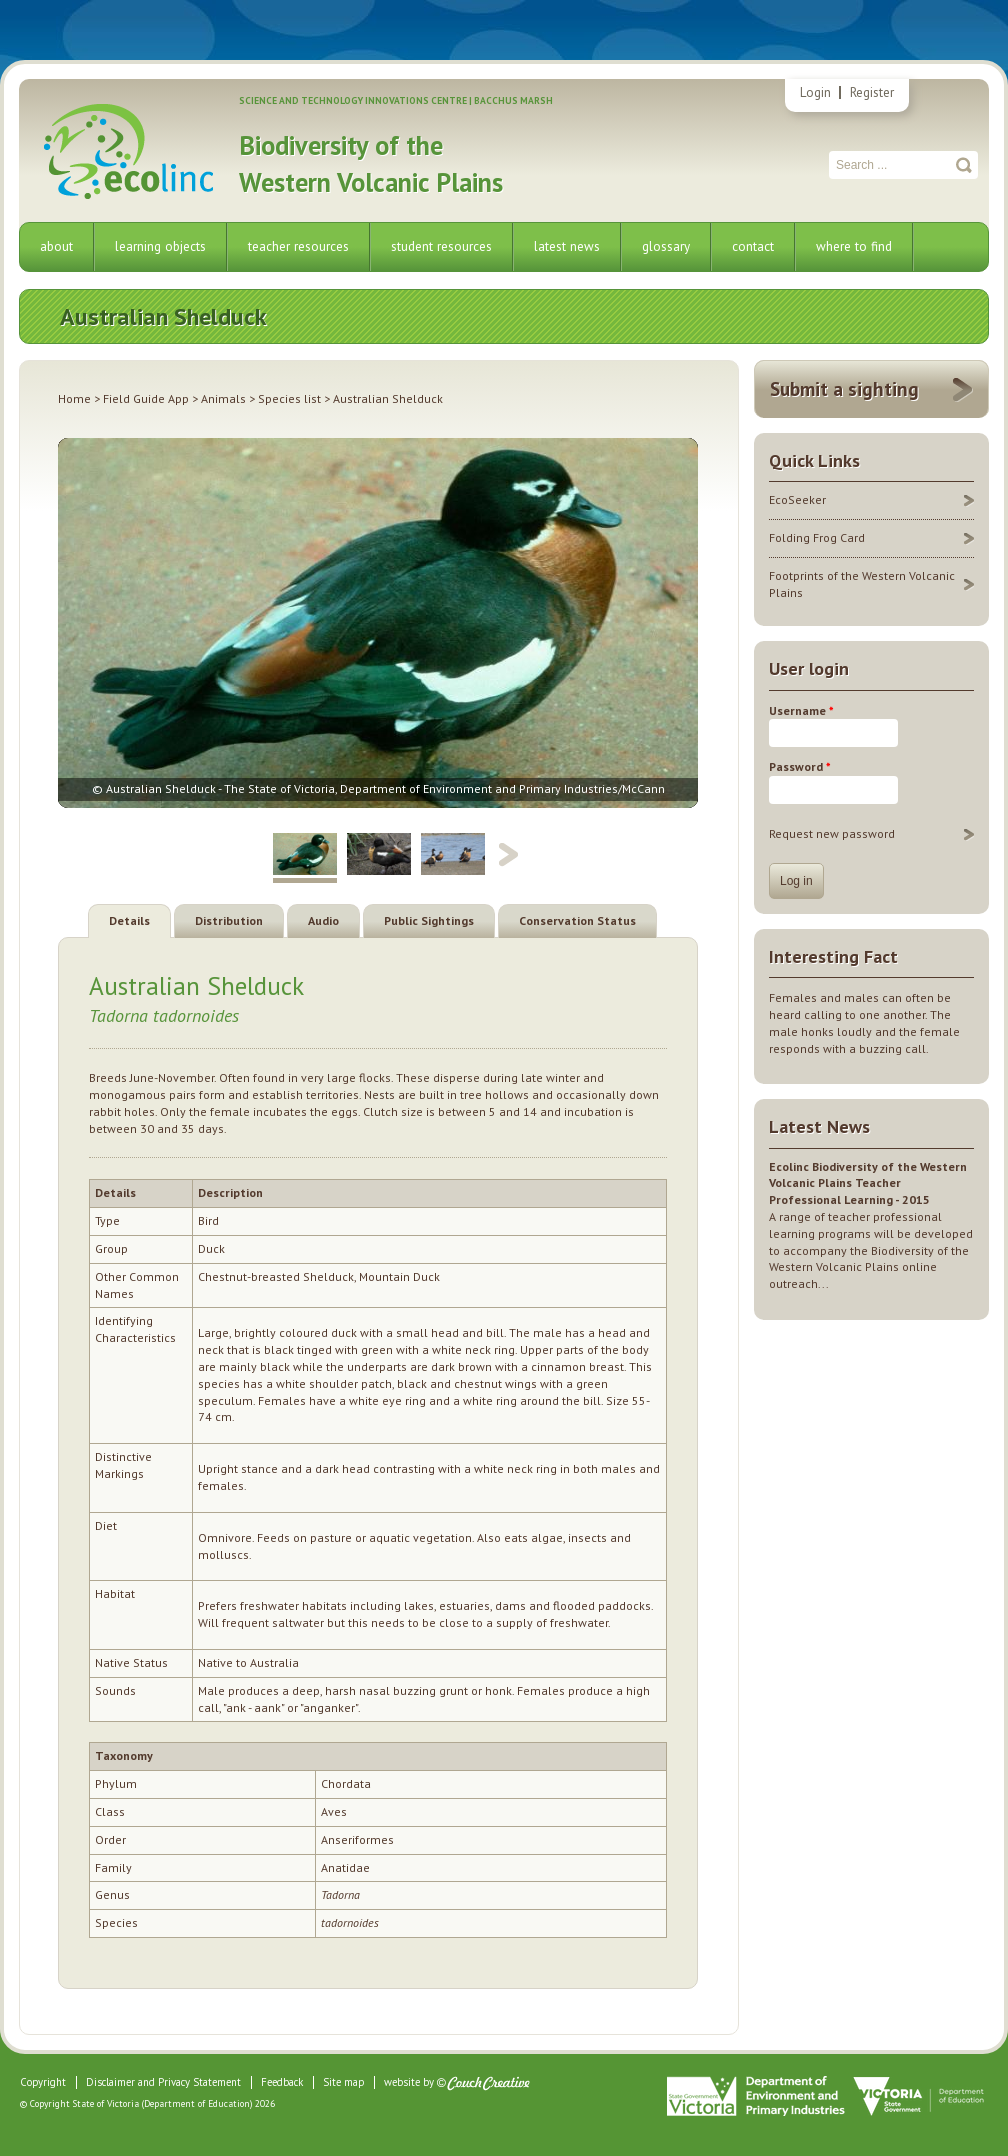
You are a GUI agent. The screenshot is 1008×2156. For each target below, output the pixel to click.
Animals (223, 398)
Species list (289, 398)
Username (801, 710)
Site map (343, 2082)
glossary (666, 246)
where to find (854, 246)
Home (74, 398)
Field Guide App (146, 398)
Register (872, 92)
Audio (323, 920)
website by (409, 2082)
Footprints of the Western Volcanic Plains (862, 584)
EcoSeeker (797, 499)
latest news (567, 246)
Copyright (43, 2082)
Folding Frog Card (817, 537)
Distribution (229, 920)
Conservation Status (577, 920)
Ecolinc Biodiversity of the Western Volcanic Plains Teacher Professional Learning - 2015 (868, 1183)
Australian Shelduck (196, 985)
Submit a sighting (844, 388)
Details (129, 920)
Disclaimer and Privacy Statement (163, 2082)
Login (815, 92)
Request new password (832, 833)
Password (800, 766)
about (56, 246)
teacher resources (298, 246)
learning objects (160, 246)
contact (753, 246)
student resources (441, 246)
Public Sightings (429, 920)
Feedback (282, 2082)
